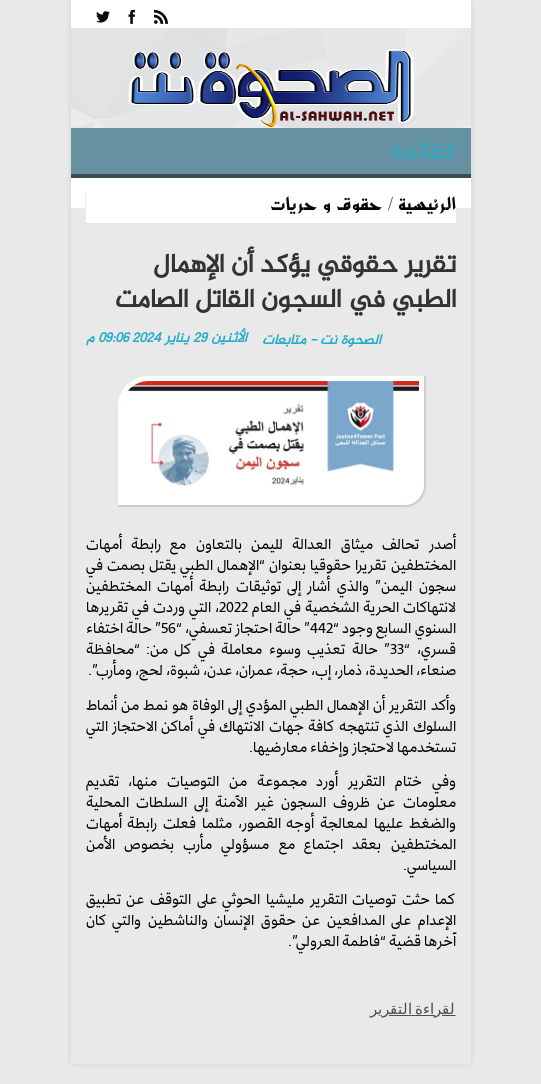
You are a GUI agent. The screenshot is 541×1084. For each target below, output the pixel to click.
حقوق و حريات (326, 203)
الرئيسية (427, 203)
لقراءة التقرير (413, 1009)
